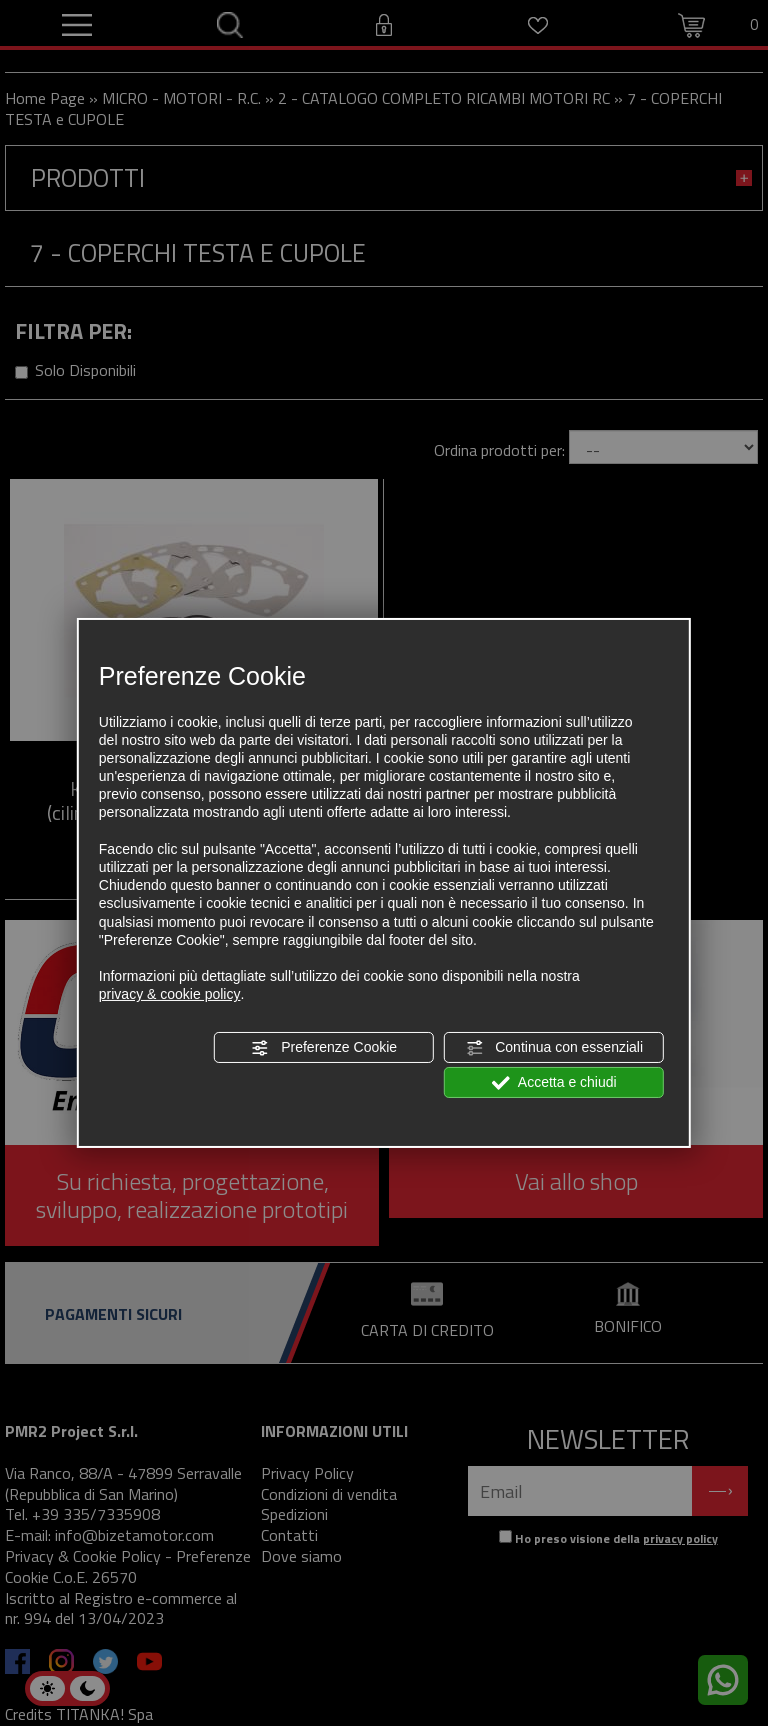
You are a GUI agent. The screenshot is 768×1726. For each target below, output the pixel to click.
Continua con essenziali (554, 1047)
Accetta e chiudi (554, 1083)
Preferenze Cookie (324, 1047)
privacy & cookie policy (170, 994)
